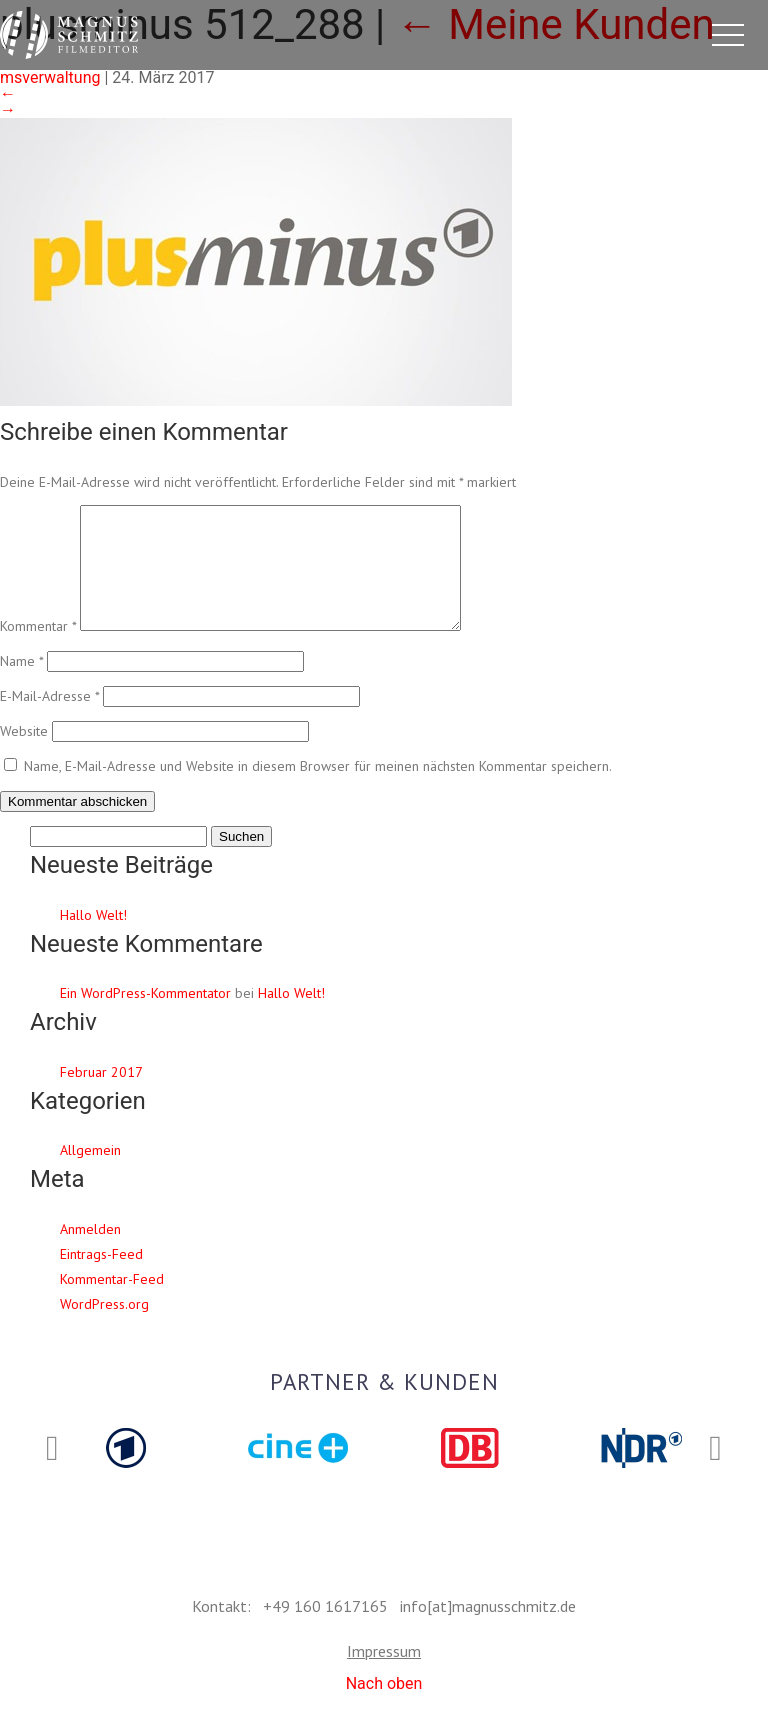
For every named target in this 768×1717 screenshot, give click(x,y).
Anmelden (90, 1253)
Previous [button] (52, 1449)
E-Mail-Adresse (49, 720)
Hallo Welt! (93, 939)
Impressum (384, 1651)
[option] (126, 1448)
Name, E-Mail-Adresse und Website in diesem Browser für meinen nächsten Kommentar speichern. (318, 790)
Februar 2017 (101, 1096)
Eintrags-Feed (101, 1278)
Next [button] (715, 1449)
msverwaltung (50, 77)
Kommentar (38, 650)
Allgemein (90, 1174)
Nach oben (384, 1683)
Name (21, 685)
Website (24, 755)
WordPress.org (104, 1328)
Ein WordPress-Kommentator (145, 1017)
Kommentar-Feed (112, 1303)
